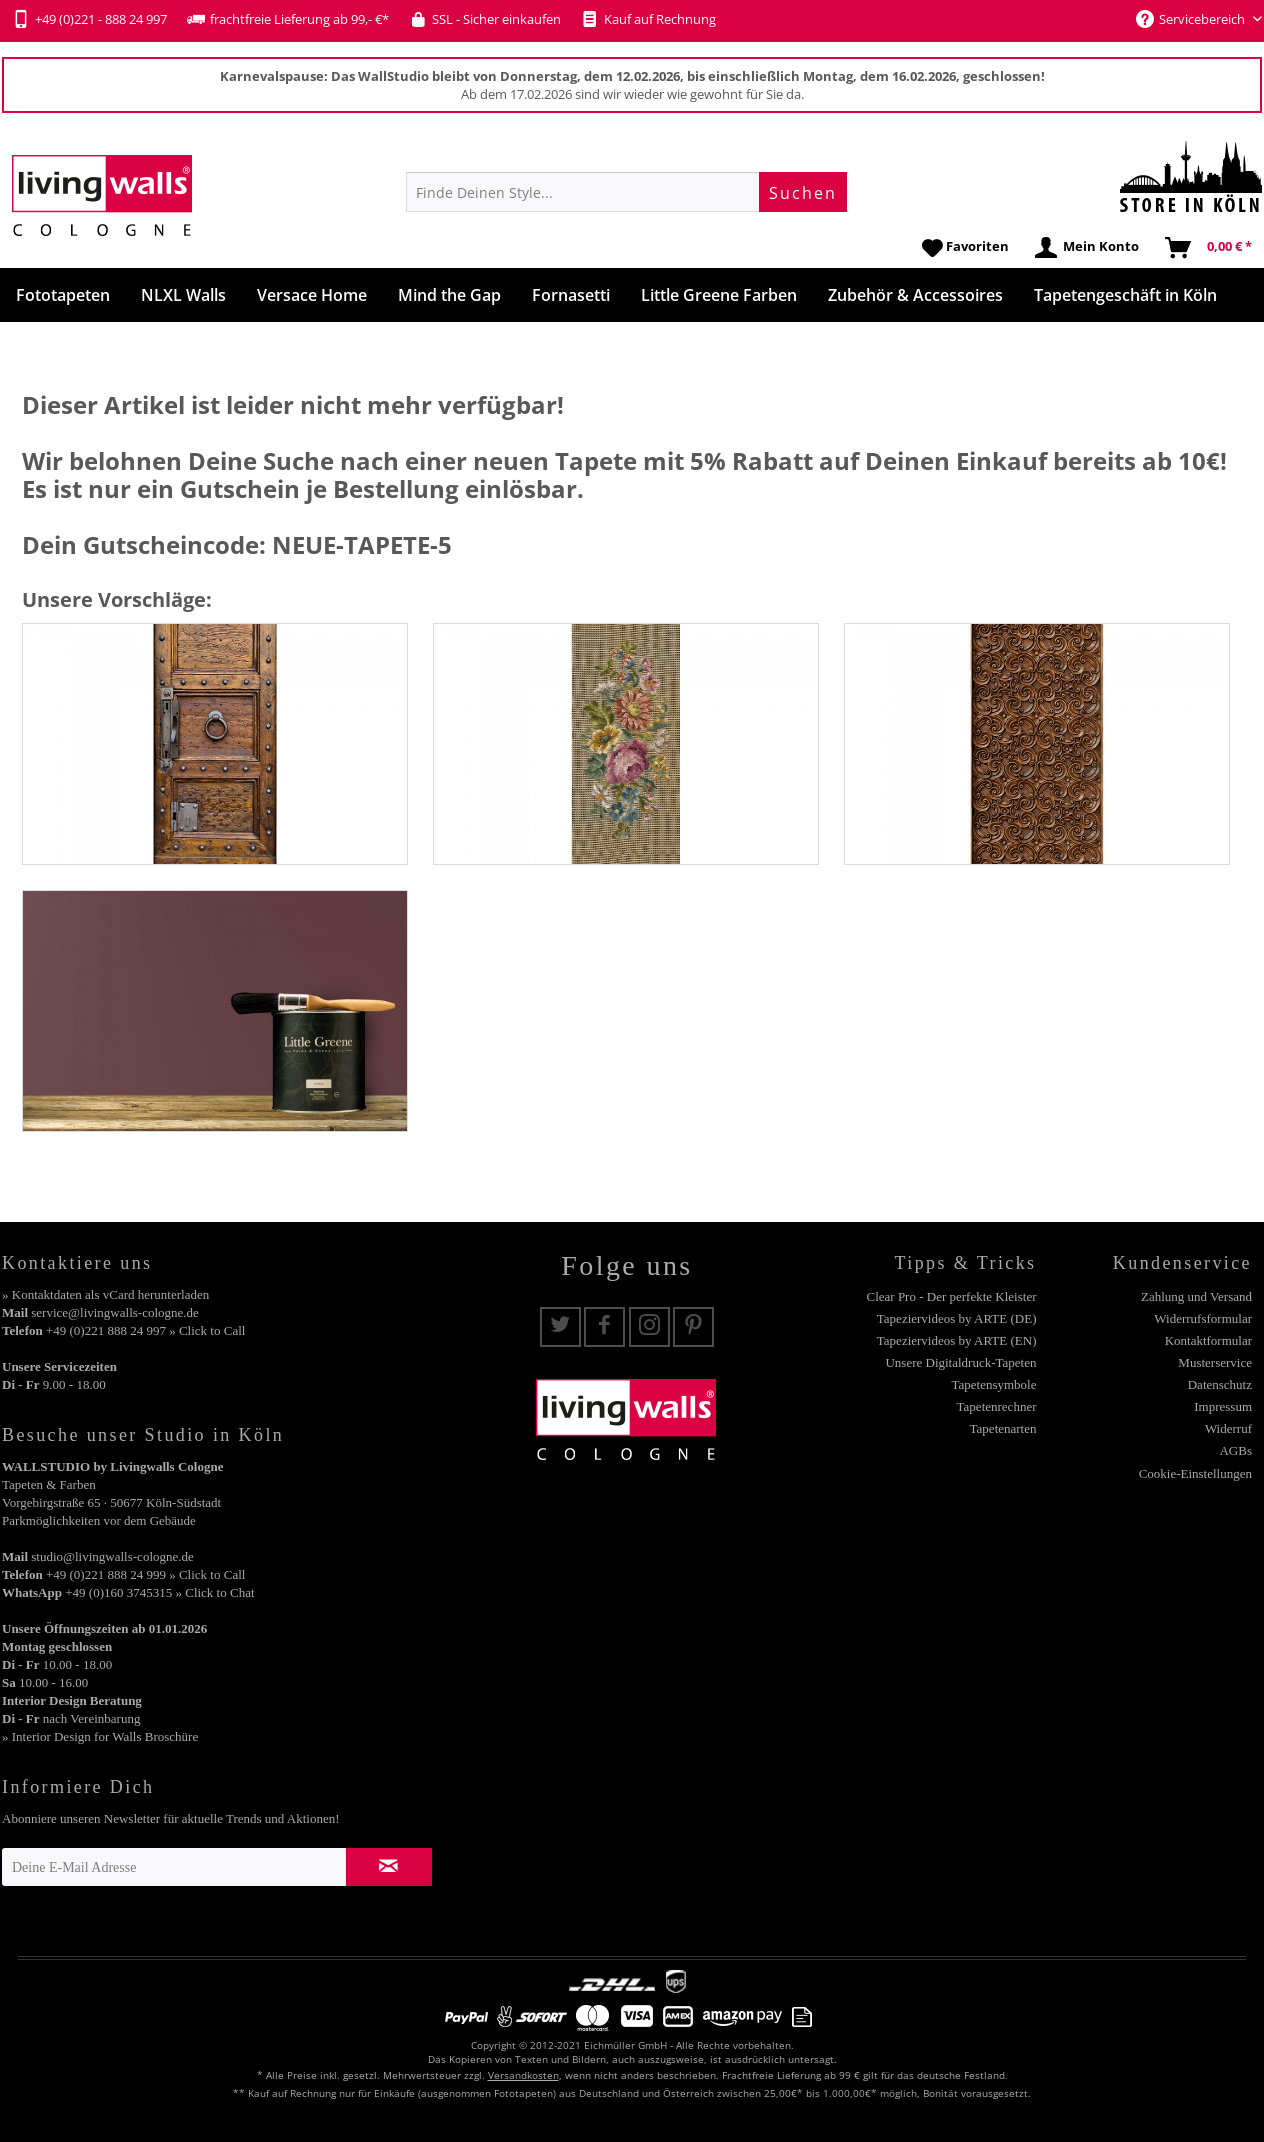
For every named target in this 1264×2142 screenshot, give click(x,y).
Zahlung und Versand (1196, 1296)
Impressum (1223, 1406)
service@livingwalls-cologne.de (115, 1312)
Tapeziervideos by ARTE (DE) (957, 1318)
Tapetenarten (1003, 1428)
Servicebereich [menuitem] (1192, 19)
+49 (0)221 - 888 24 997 (89, 19)
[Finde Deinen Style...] (626, 192)
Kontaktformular (1208, 1340)
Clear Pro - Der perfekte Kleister (951, 1296)
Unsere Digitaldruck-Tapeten (960, 1362)
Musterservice (1215, 1362)
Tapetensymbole (993, 1384)
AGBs (1235, 1450)
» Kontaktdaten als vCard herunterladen (105, 1294)
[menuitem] (626, 192)
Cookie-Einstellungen (1195, 1473)
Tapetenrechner (997, 1406)
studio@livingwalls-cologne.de (112, 1556)
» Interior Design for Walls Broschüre (100, 1736)
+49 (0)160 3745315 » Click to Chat (159, 1592)
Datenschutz (1220, 1384)
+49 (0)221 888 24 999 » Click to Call (145, 1574)
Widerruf (1228, 1428)
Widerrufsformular (1203, 1318)
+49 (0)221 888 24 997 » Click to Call (145, 1330)
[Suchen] (803, 192)
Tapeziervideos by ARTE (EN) (957, 1340)
